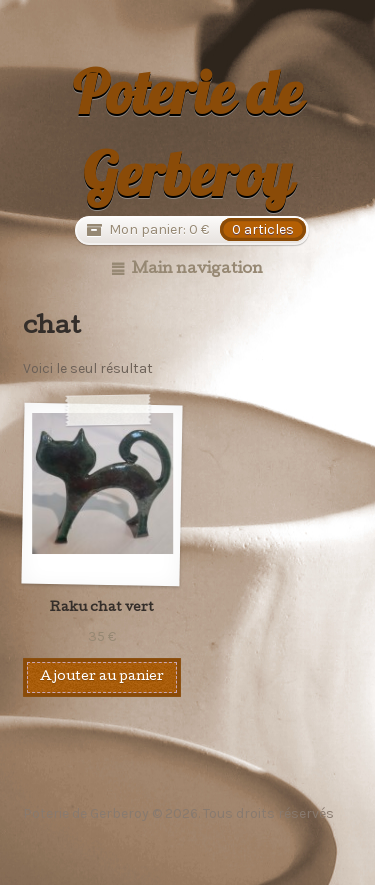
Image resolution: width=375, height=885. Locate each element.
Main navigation (197, 270)
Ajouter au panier (102, 677)
